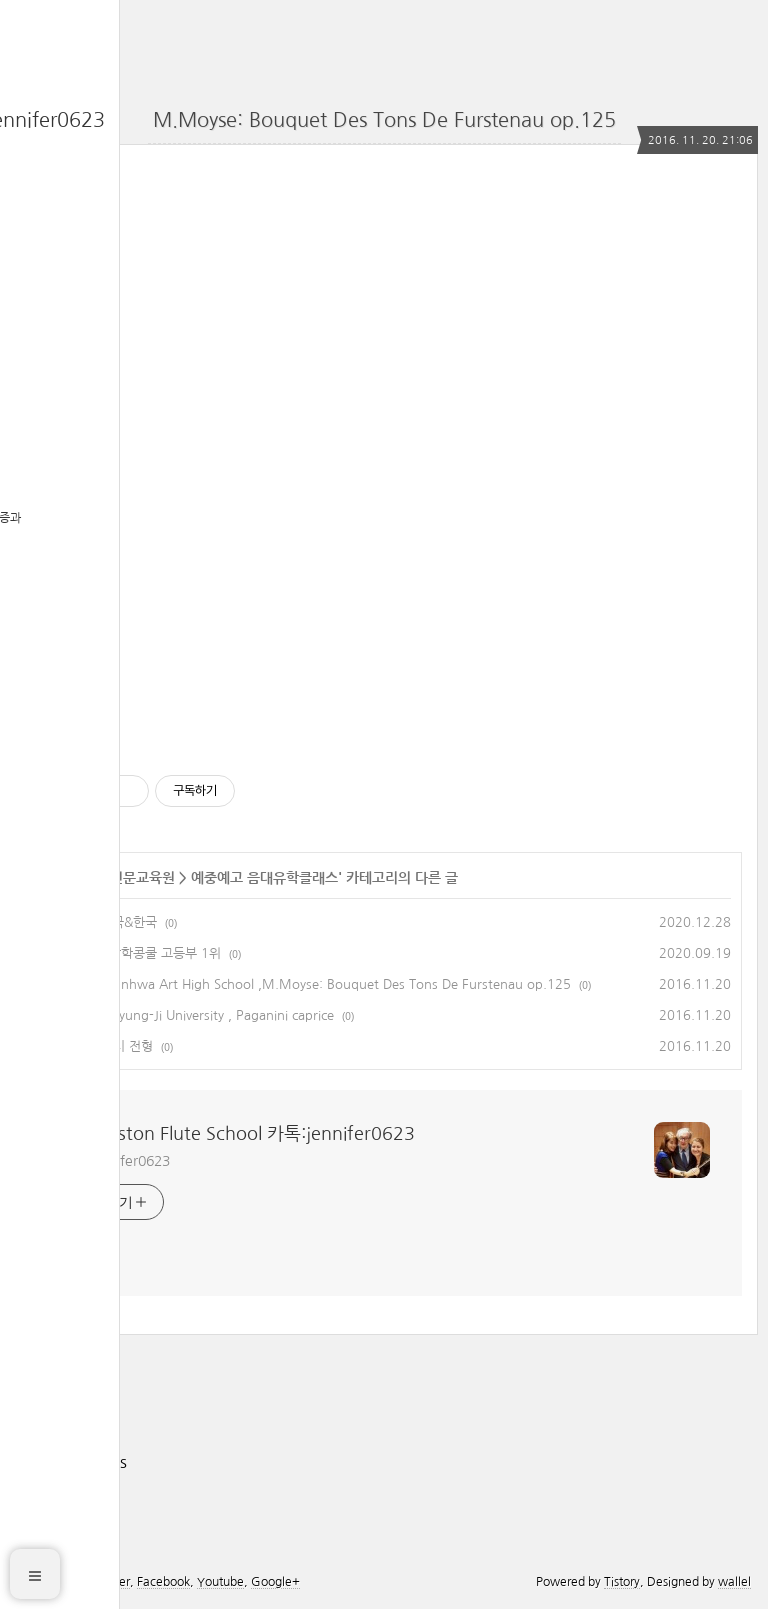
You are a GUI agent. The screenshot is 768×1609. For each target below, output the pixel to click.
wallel (734, 1582)
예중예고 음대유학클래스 (264, 878)
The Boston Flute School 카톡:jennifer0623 (237, 1134)
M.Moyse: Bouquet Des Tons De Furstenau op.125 (384, 120)
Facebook (163, 1582)
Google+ (275, 1582)
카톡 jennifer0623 (115, 1161)
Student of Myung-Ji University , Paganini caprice (185, 1015)
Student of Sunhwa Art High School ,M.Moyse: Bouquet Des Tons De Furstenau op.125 (304, 984)
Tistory (622, 1582)
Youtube (220, 1582)
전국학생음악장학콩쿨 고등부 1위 (129, 953)
